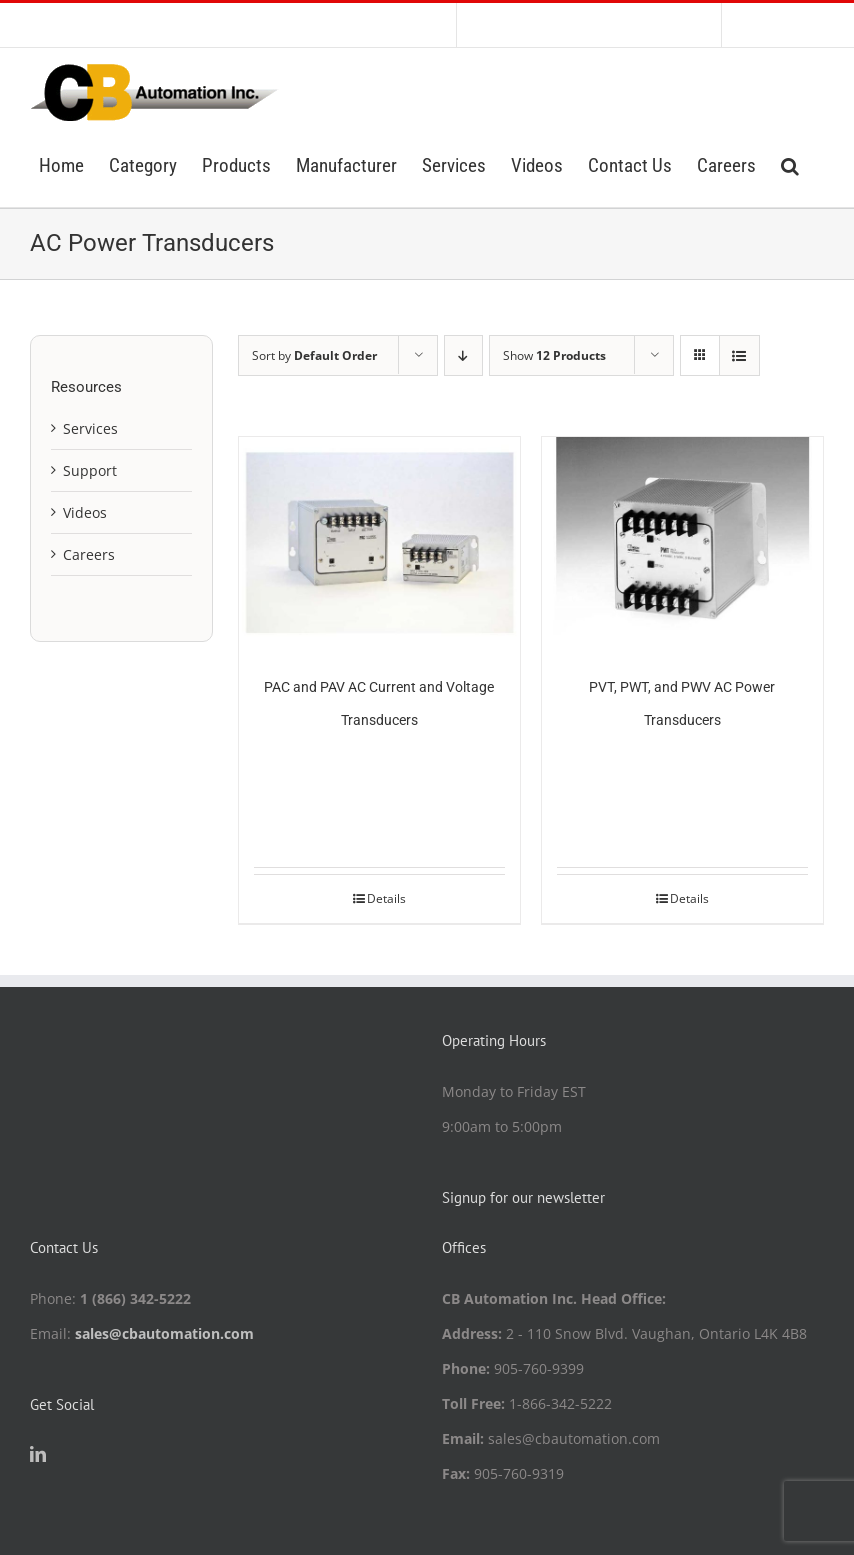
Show (554, 355)
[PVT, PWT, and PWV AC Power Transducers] (682, 542)
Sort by (314, 355)
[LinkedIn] (38, 1454)
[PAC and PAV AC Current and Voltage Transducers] (379, 542)
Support (90, 470)
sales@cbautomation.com (164, 1333)
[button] (790, 164)
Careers (89, 554)
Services (90, 428)
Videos (85, 512)
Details (386, 898)
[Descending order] (463, 355)
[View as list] (739, 355)
